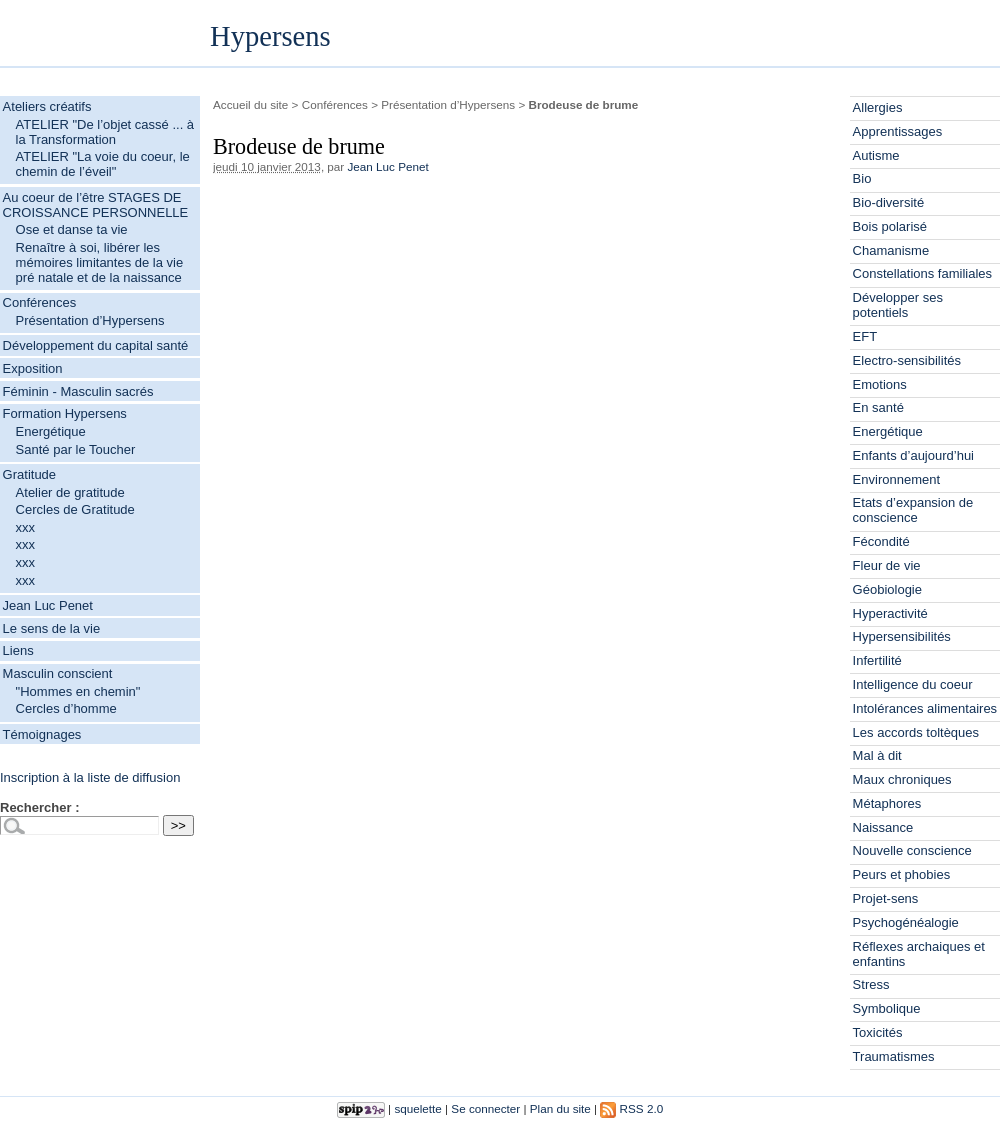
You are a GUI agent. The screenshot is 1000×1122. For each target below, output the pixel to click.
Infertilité (877, 660)
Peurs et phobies (902, 874)
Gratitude (29, 474)
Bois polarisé (890, 226)
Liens (18, 650)
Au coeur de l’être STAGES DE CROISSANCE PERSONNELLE (96, 205)
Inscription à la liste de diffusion (90, 777)
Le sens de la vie (52, 628)
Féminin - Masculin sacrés (78, 391)
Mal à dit (877, 755)
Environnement (896, 479)
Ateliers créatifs (47, 106)
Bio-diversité (889, 202)
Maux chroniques (902, 779)
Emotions (880, 384)
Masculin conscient (58, 673)
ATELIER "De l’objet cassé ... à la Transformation (105, 132)
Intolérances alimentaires (925, 708)
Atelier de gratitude (70, 492)
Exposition (33, 368)
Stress (871, 984)
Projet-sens (886, 898)
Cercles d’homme (66, 708)
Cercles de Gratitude (75, 509)
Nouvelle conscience (912, 850)
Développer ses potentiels (898, 305)
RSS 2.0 (631, 1108)
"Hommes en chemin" (78, 691)
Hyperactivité (890, 613)
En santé (878, 407)
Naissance (883, 827)
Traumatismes (894, 1056)
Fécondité (881, 541)
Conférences (40, 302)
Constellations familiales (922, 273)
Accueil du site (250, 104)
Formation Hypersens (65, 413)
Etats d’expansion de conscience (913, 510)
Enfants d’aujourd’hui (913, 455)
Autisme (876, 155)
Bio (862, 178)
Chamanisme (891, 250)
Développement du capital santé (96, 345)
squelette (417, 1108)
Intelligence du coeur (913, 684)
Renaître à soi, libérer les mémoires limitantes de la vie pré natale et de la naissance (100, 262)
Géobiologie (887, 589)
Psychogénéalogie (906, 922)
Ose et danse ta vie (72, 229)
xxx (26, 527)
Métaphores (887, 803)
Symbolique (887, 1008)
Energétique (51, 431)
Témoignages (42, 734)
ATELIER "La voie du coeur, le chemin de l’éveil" (103, 164)
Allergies (878, 107)
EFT (865, 336)
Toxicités (878, 1032)
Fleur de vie (887, 565)
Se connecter (485, 1108)
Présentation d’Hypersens (90, 320)
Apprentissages (898, 131)
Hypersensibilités (902, 636)
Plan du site (560, 1108)
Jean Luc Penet (48, 605)
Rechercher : (39, 807)
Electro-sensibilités (907, 360)
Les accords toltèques (916, 732)
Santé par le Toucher (76, 449)
